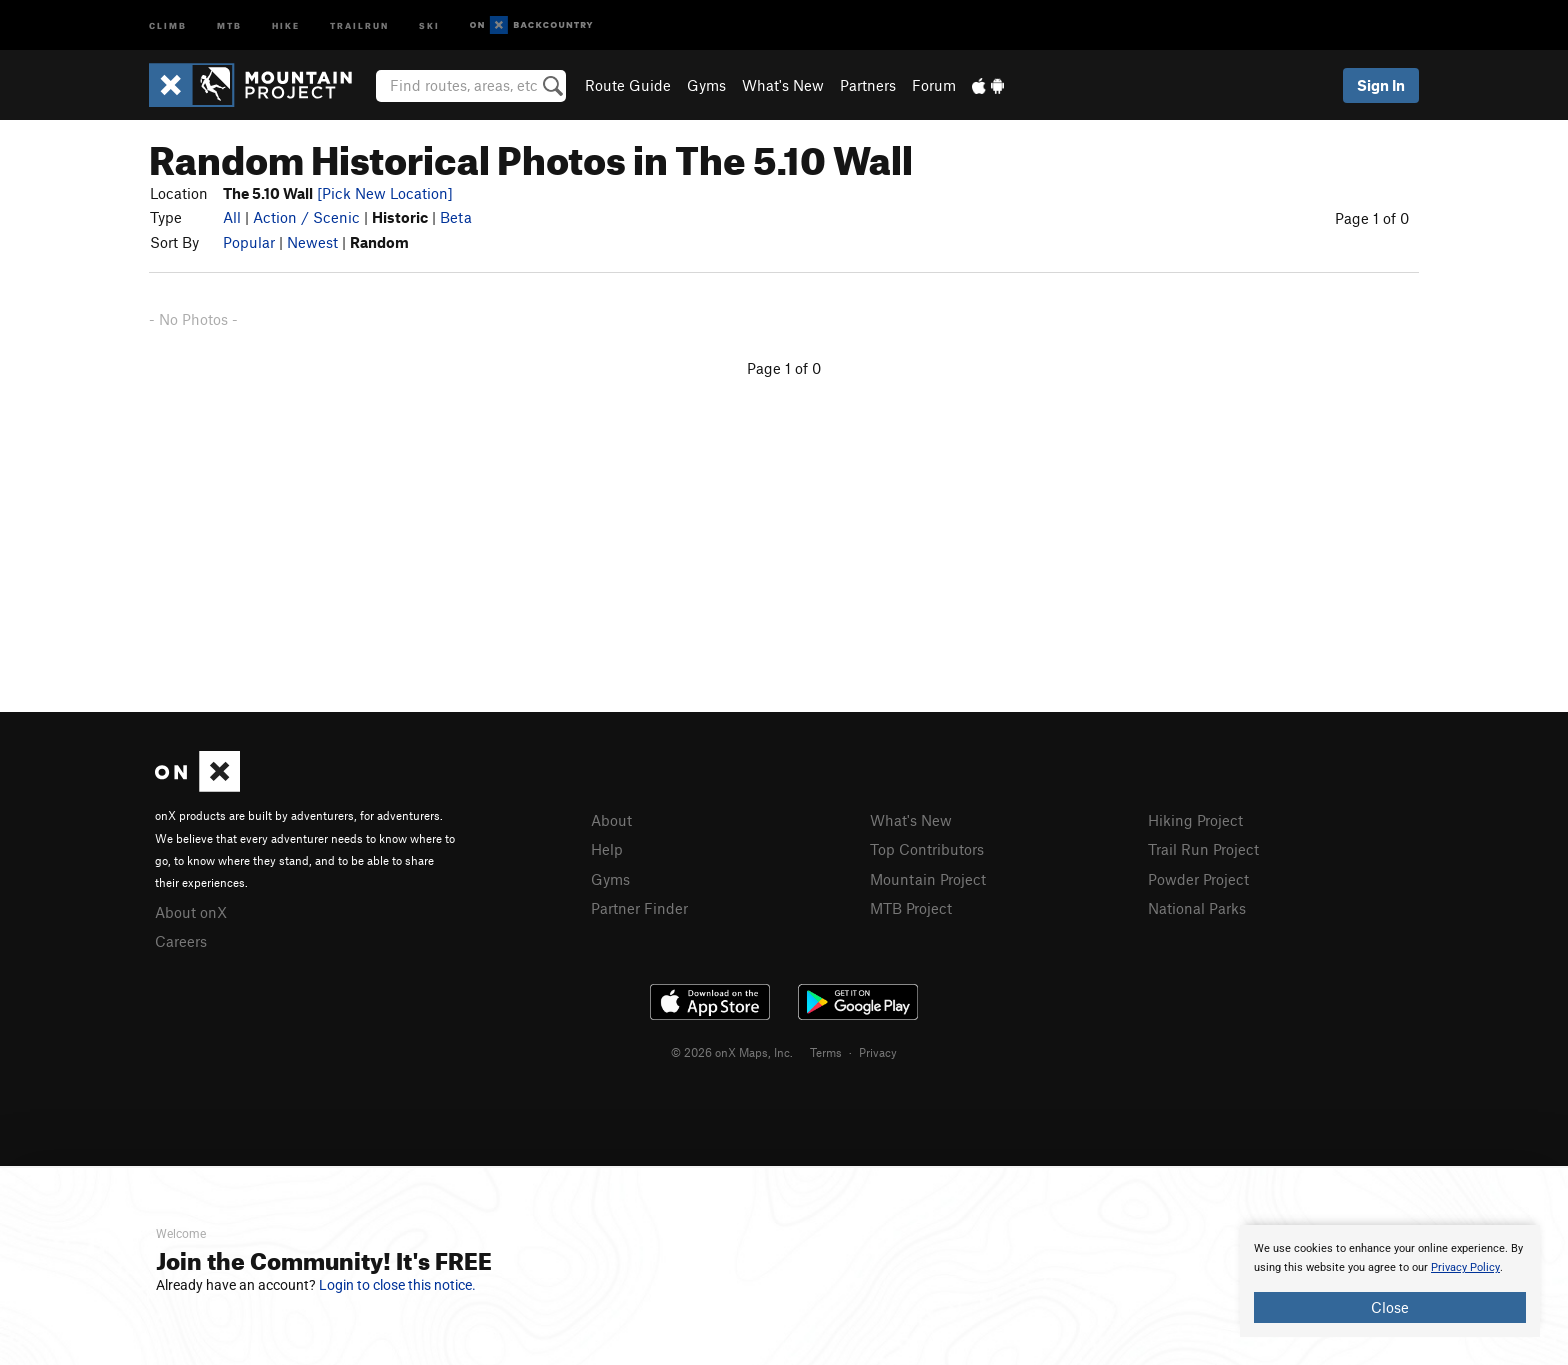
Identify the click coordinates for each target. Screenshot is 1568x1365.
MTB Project (911, 908)
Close (1390, 1307)
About (611, 820)
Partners (868, 85)
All (232, 217)
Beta (456, 217)
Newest (312, 242)
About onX (191, 912)
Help (607, 849)
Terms (826, 1052)
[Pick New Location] (385, 193)
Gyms (706, 85)
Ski (429, 24)
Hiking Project (1195, 820)
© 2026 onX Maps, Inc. (732, 1052)
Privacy (878, 1052)
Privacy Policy (1465, 1267)
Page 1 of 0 (1372, 218)
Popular (249, 242)
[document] (1390, 1281)
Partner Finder (639, 908)
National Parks (1197, 908)
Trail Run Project (1203, 849)
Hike (286, 24)
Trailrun (359, 24)
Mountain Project (928, 879)
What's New (783, 85)
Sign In (1381, 85)
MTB (229, 24)
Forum (934, 85)
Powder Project (1198, 879)
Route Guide (628, 85)
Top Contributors (927, 849)
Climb (168, 24)
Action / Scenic (306, 217)
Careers (181, 941)
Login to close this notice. (397, 1285)
